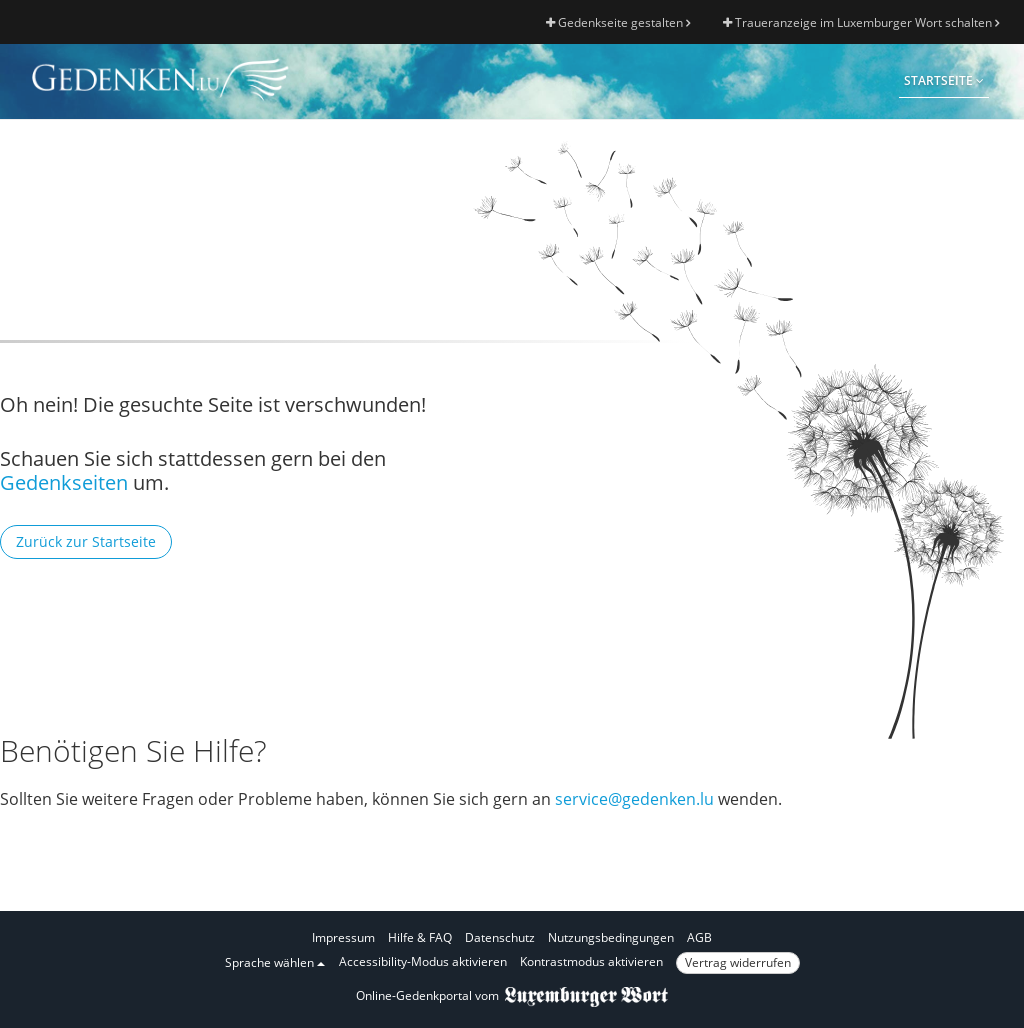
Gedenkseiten (64, 482)
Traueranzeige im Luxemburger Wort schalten (861, 22)
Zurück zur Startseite (86, 541)
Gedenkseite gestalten (618, 22)
